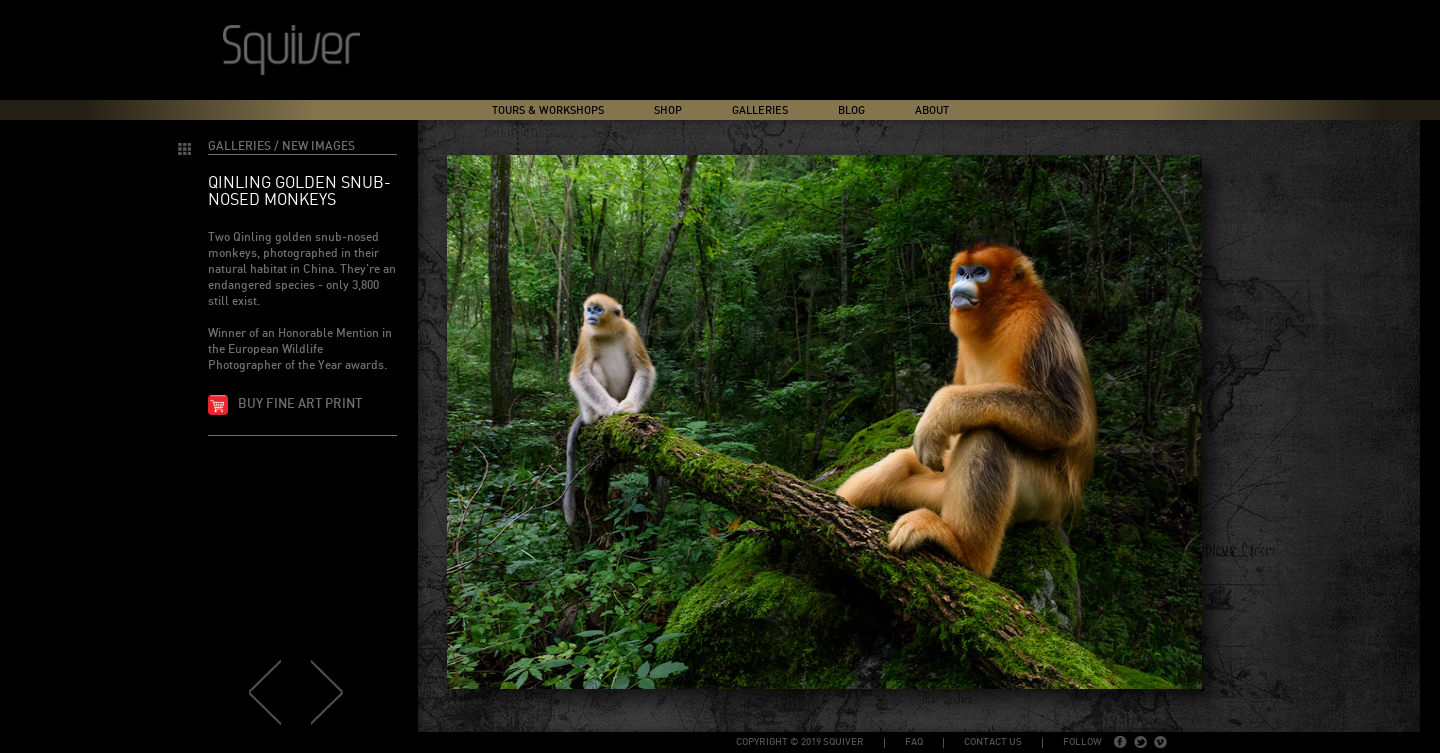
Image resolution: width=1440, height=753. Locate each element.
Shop (668, 110)
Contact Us (993, 742)
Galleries (760, 110)
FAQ (914, 742)
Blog (851, 110)
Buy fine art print (300, 404)
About (932, 110)
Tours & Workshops (548, 110)
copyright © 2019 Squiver (800, 742)
